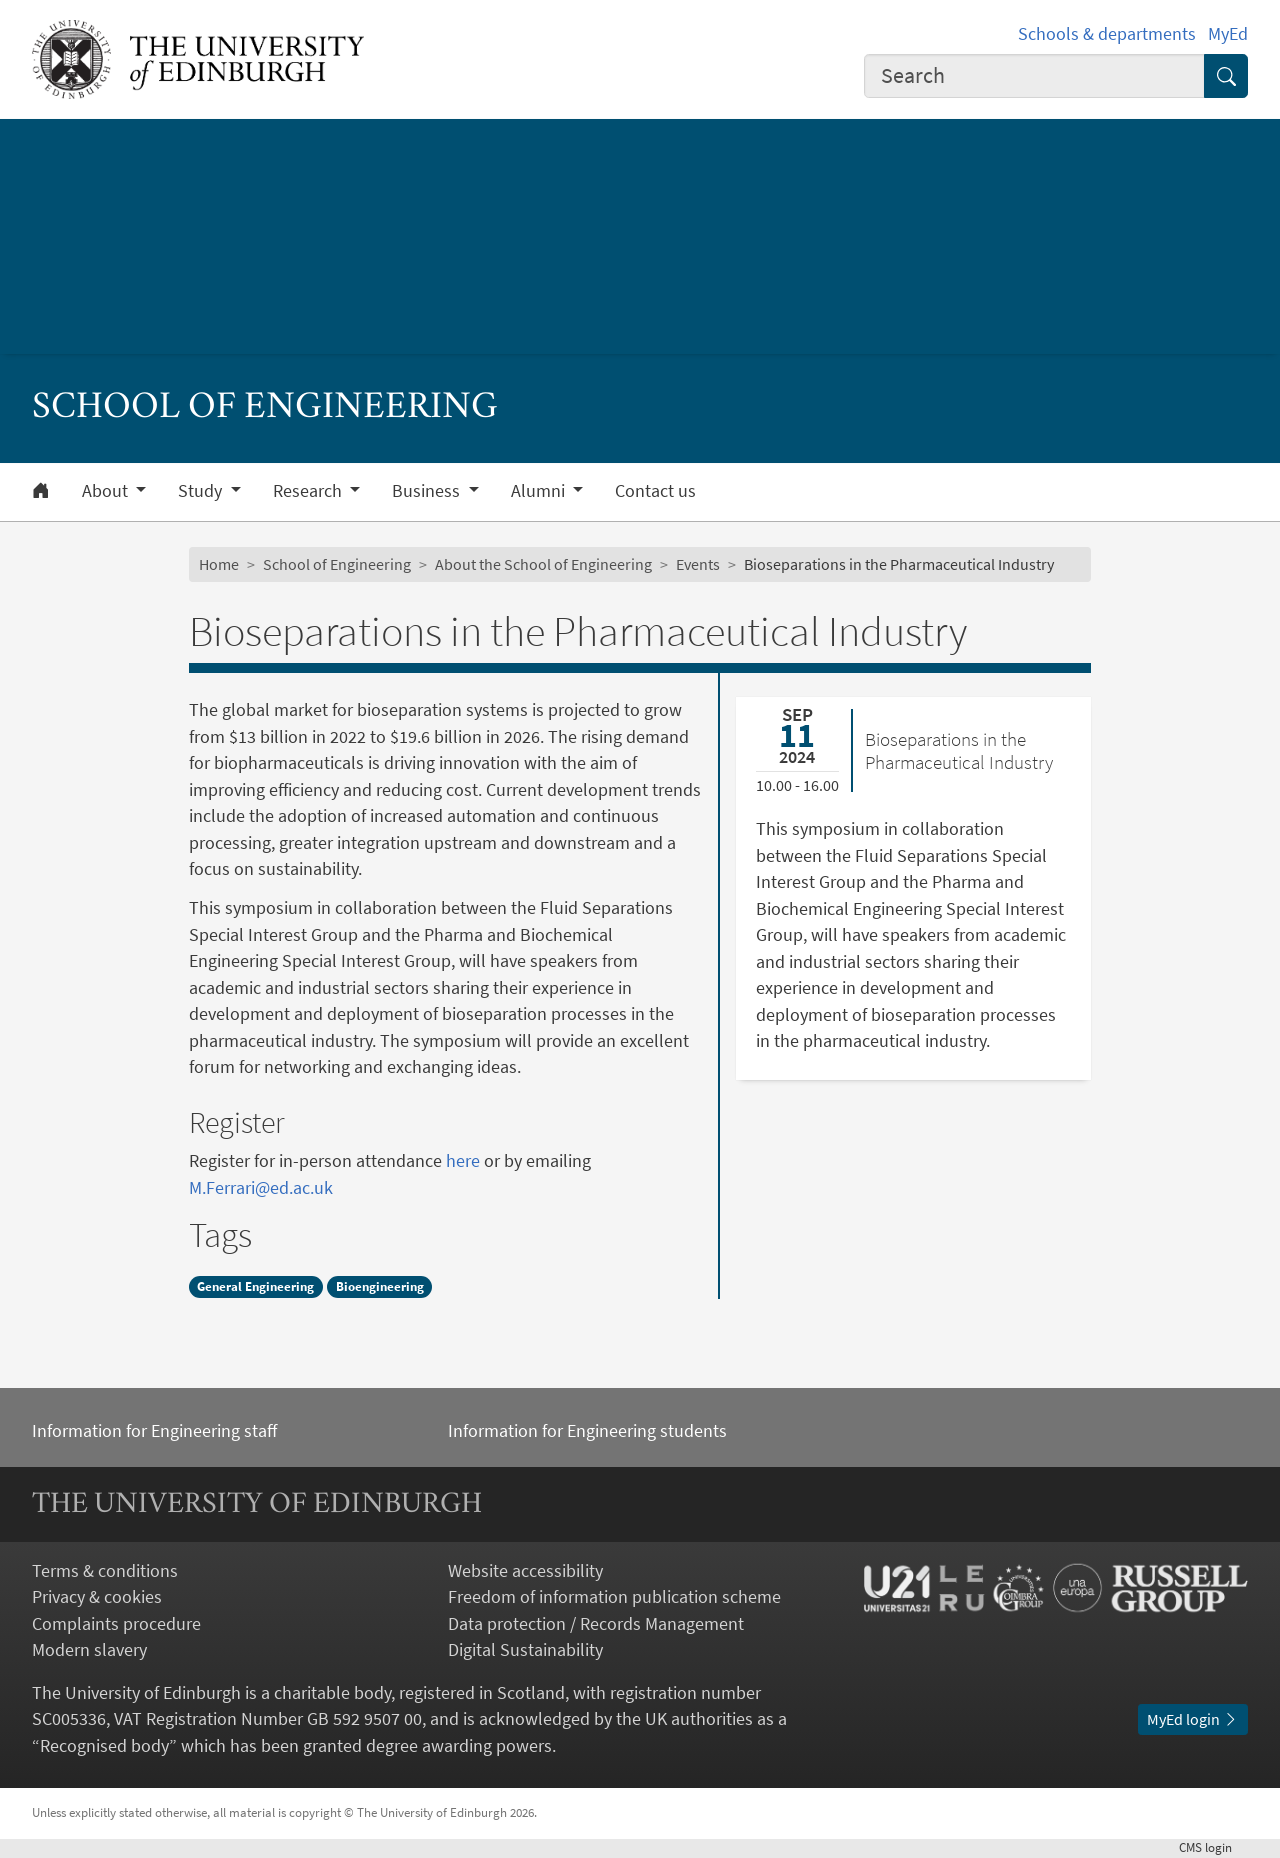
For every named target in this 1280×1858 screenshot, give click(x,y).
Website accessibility (525, 1571)
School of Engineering (337, 564)
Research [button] (309, 491)
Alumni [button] (540, 491)
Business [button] (428, 491)
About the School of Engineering (543, 564)
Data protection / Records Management (596, 1624)
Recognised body (104, 1746)
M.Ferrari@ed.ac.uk (261, 1188)
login (1213, 1847)
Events (698, 564)
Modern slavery (89, 1650)
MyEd (1228, 34)
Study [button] (202, 491)
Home (219, 564)
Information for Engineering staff (154, 1431)
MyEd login (1193, 1719)
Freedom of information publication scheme (614, 1597)
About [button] (107, 491)
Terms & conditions (105, 1571)
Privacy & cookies (97, 1597)
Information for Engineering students (587, 1431)
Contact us (655, 491)
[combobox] (1034, 76)
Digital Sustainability (525, 1650)
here (465, 1161)
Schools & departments (1107, 34)
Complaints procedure (116, 1624)
